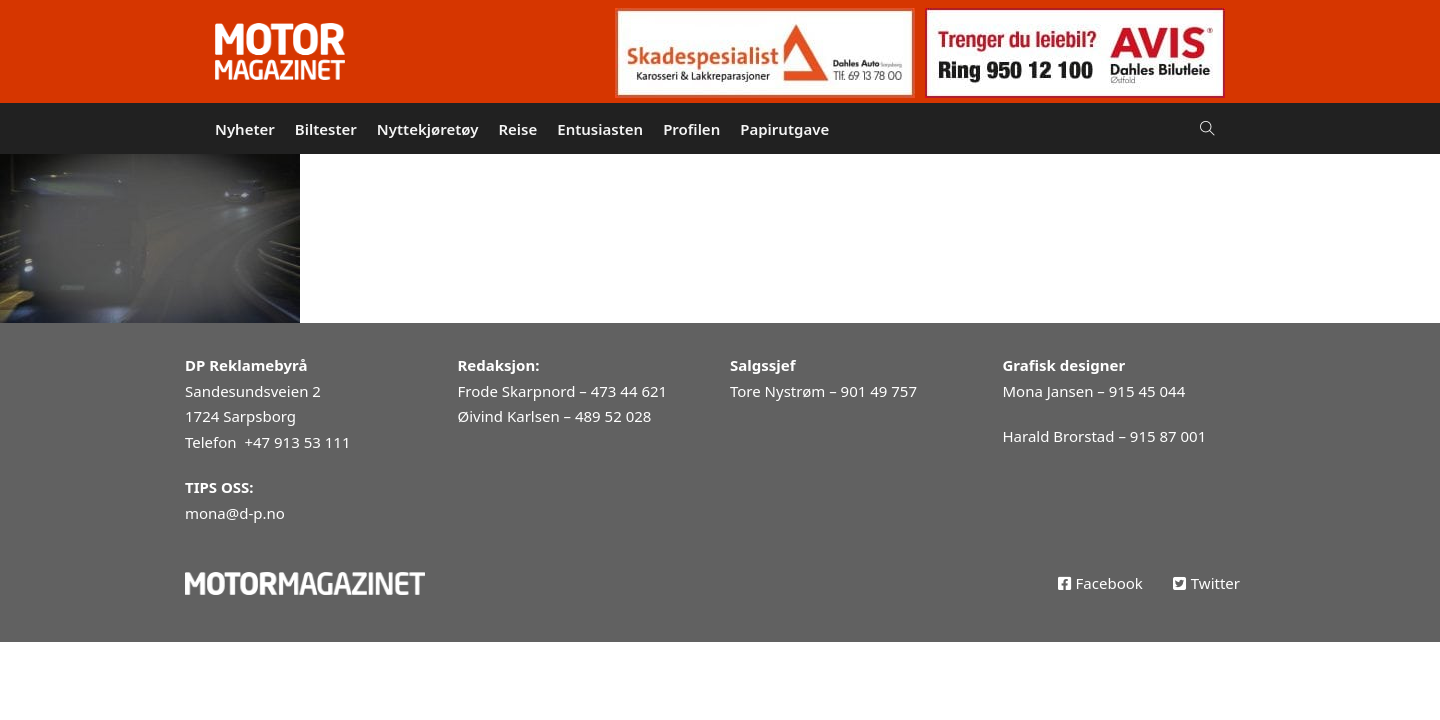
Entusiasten (600, 129)
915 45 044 (1147, 391)
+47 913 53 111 (297, 442)
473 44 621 (629, 391)
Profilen (691, 129)
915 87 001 (1168, 436)
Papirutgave (784, 129)
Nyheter (245, 129)
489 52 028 (613, 416)
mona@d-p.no (235, 513)
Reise (517, 129)
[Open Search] (1207, 128)
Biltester (326, 129)
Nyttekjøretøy (428, 129)
